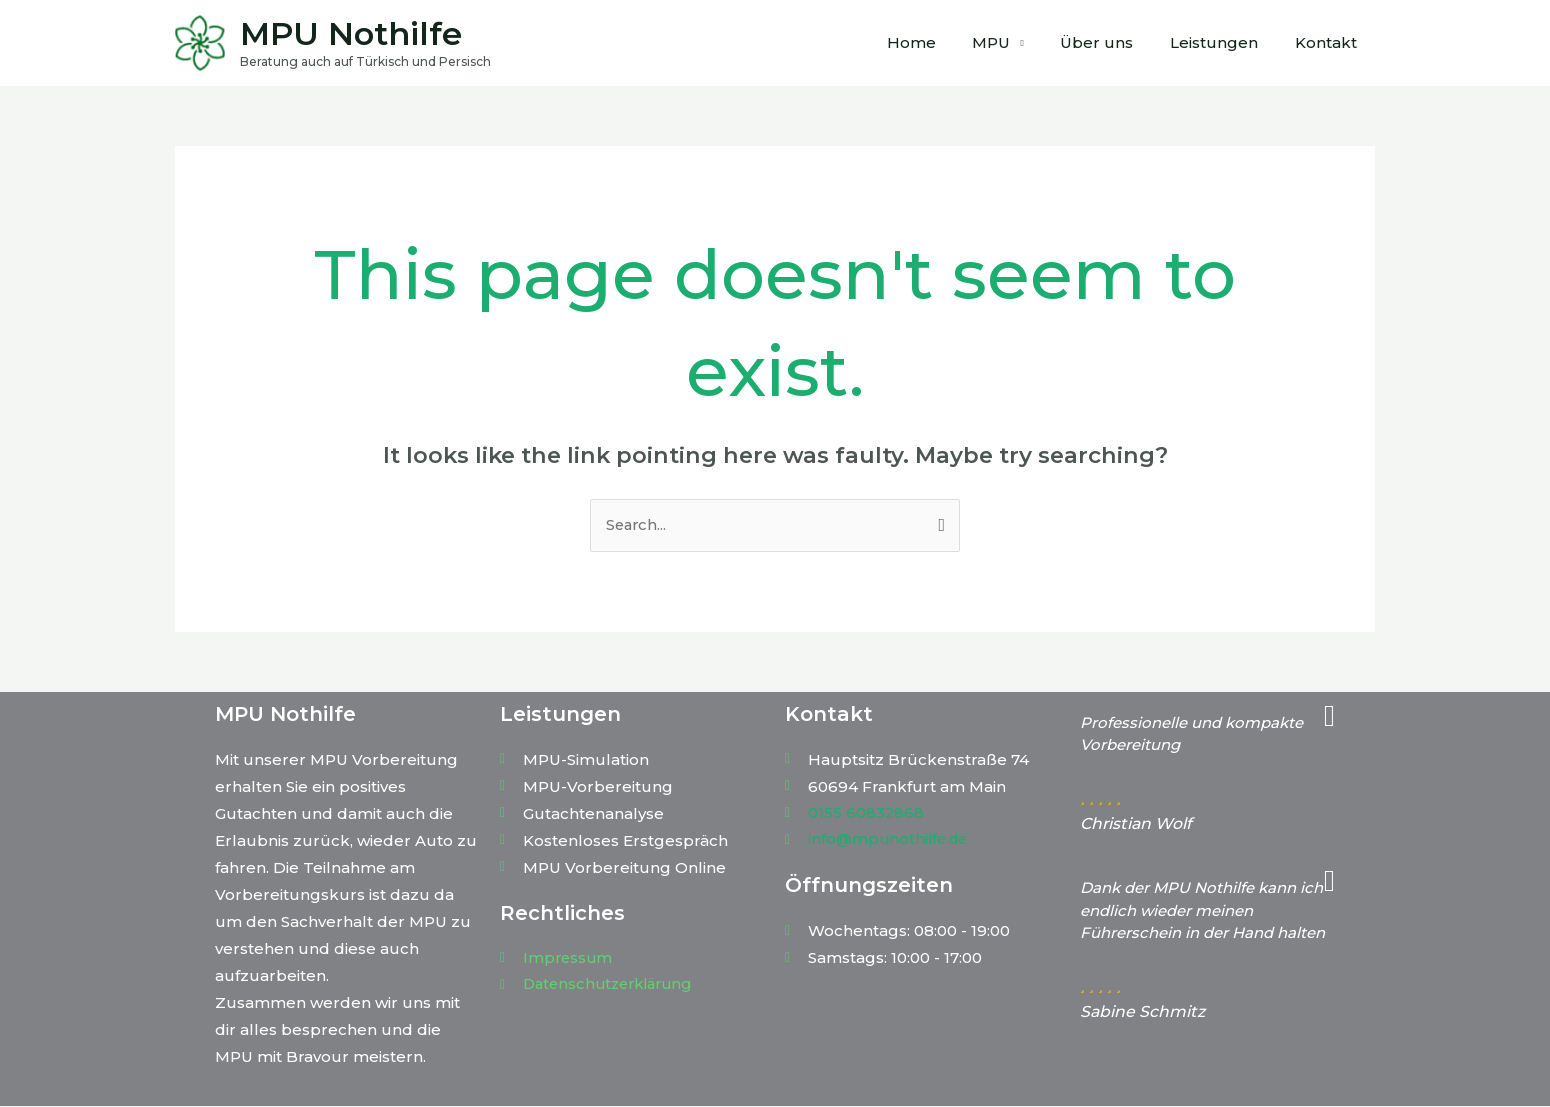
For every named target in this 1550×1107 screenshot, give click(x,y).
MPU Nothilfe (351, 33)
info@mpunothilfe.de (890, 840)
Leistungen (1224, 42)
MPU (1015, 42)
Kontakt (1329, 42)
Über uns (1113, 42)
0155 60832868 (866, 813)
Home (941, 42)
